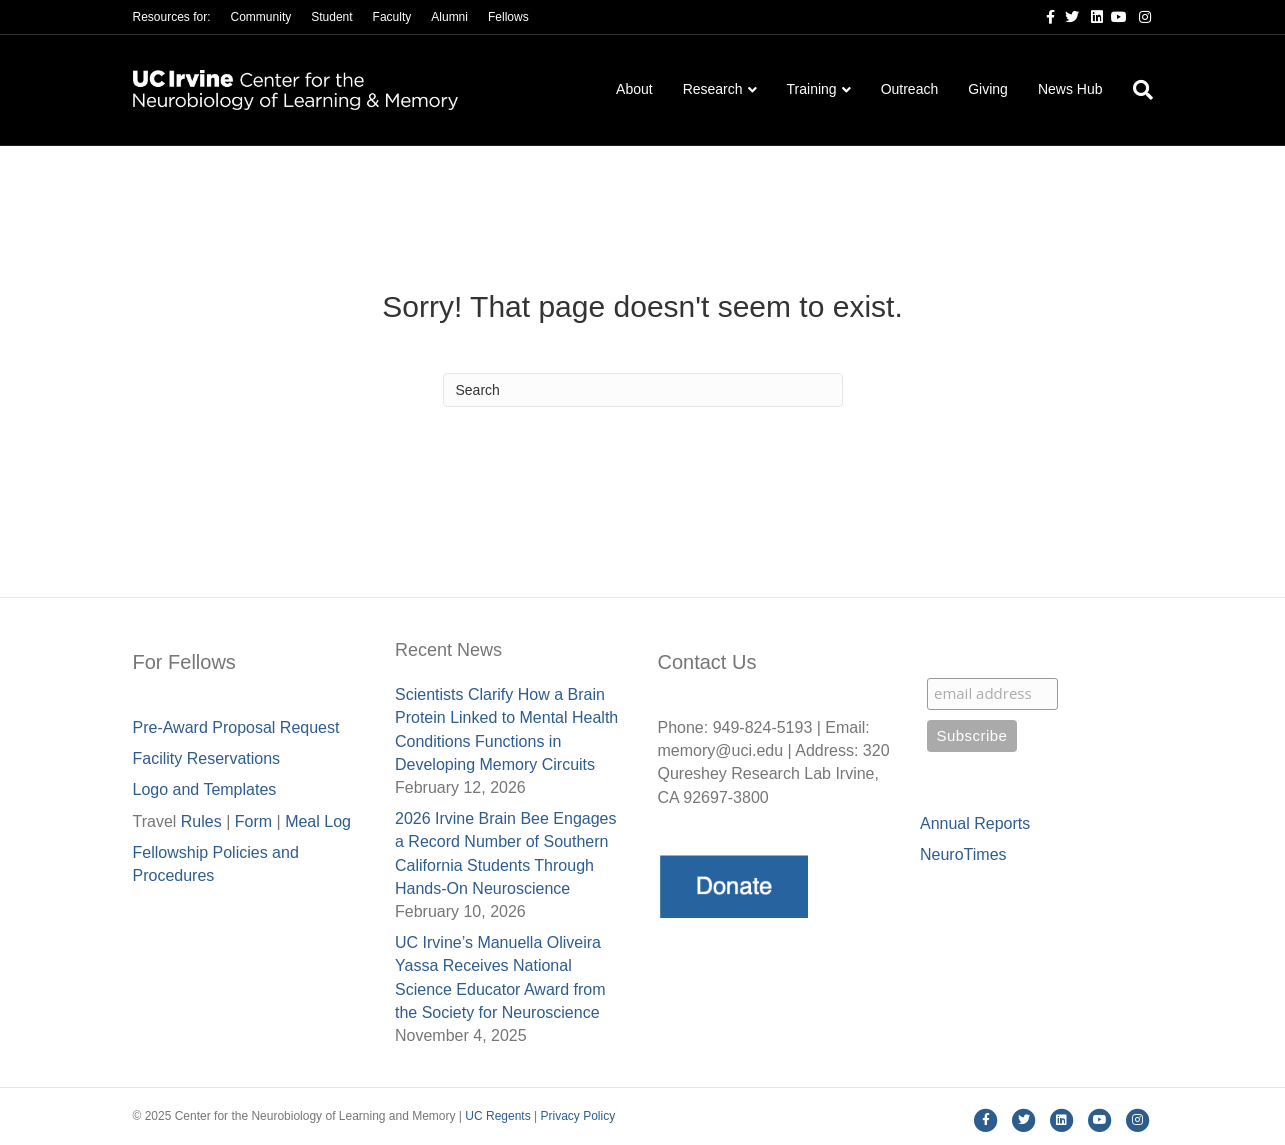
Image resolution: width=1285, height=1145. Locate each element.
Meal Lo (318, 821)
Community (261, 17)
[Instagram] (1139, 16)
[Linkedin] (1091, 16)
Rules (201, 821)
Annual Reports (975, 823)
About (634, 89)
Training (812, 89)
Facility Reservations (207, 758)
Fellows (508, 17)
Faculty (392, 17)
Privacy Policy (577, 1116)
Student (331, 17)
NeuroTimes (963, 854)
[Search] (1135, 90)
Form (253, 821)
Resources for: (172, 17)
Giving (988, 89)
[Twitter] (1067, 16)
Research (713, 89)
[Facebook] (1043, 16)
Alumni (449, 17)
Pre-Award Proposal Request (236, 727)
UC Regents (497, 1116)
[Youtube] (1115, 16)
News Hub (1070, 89)
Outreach (910, 89)
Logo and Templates (205, 789)
